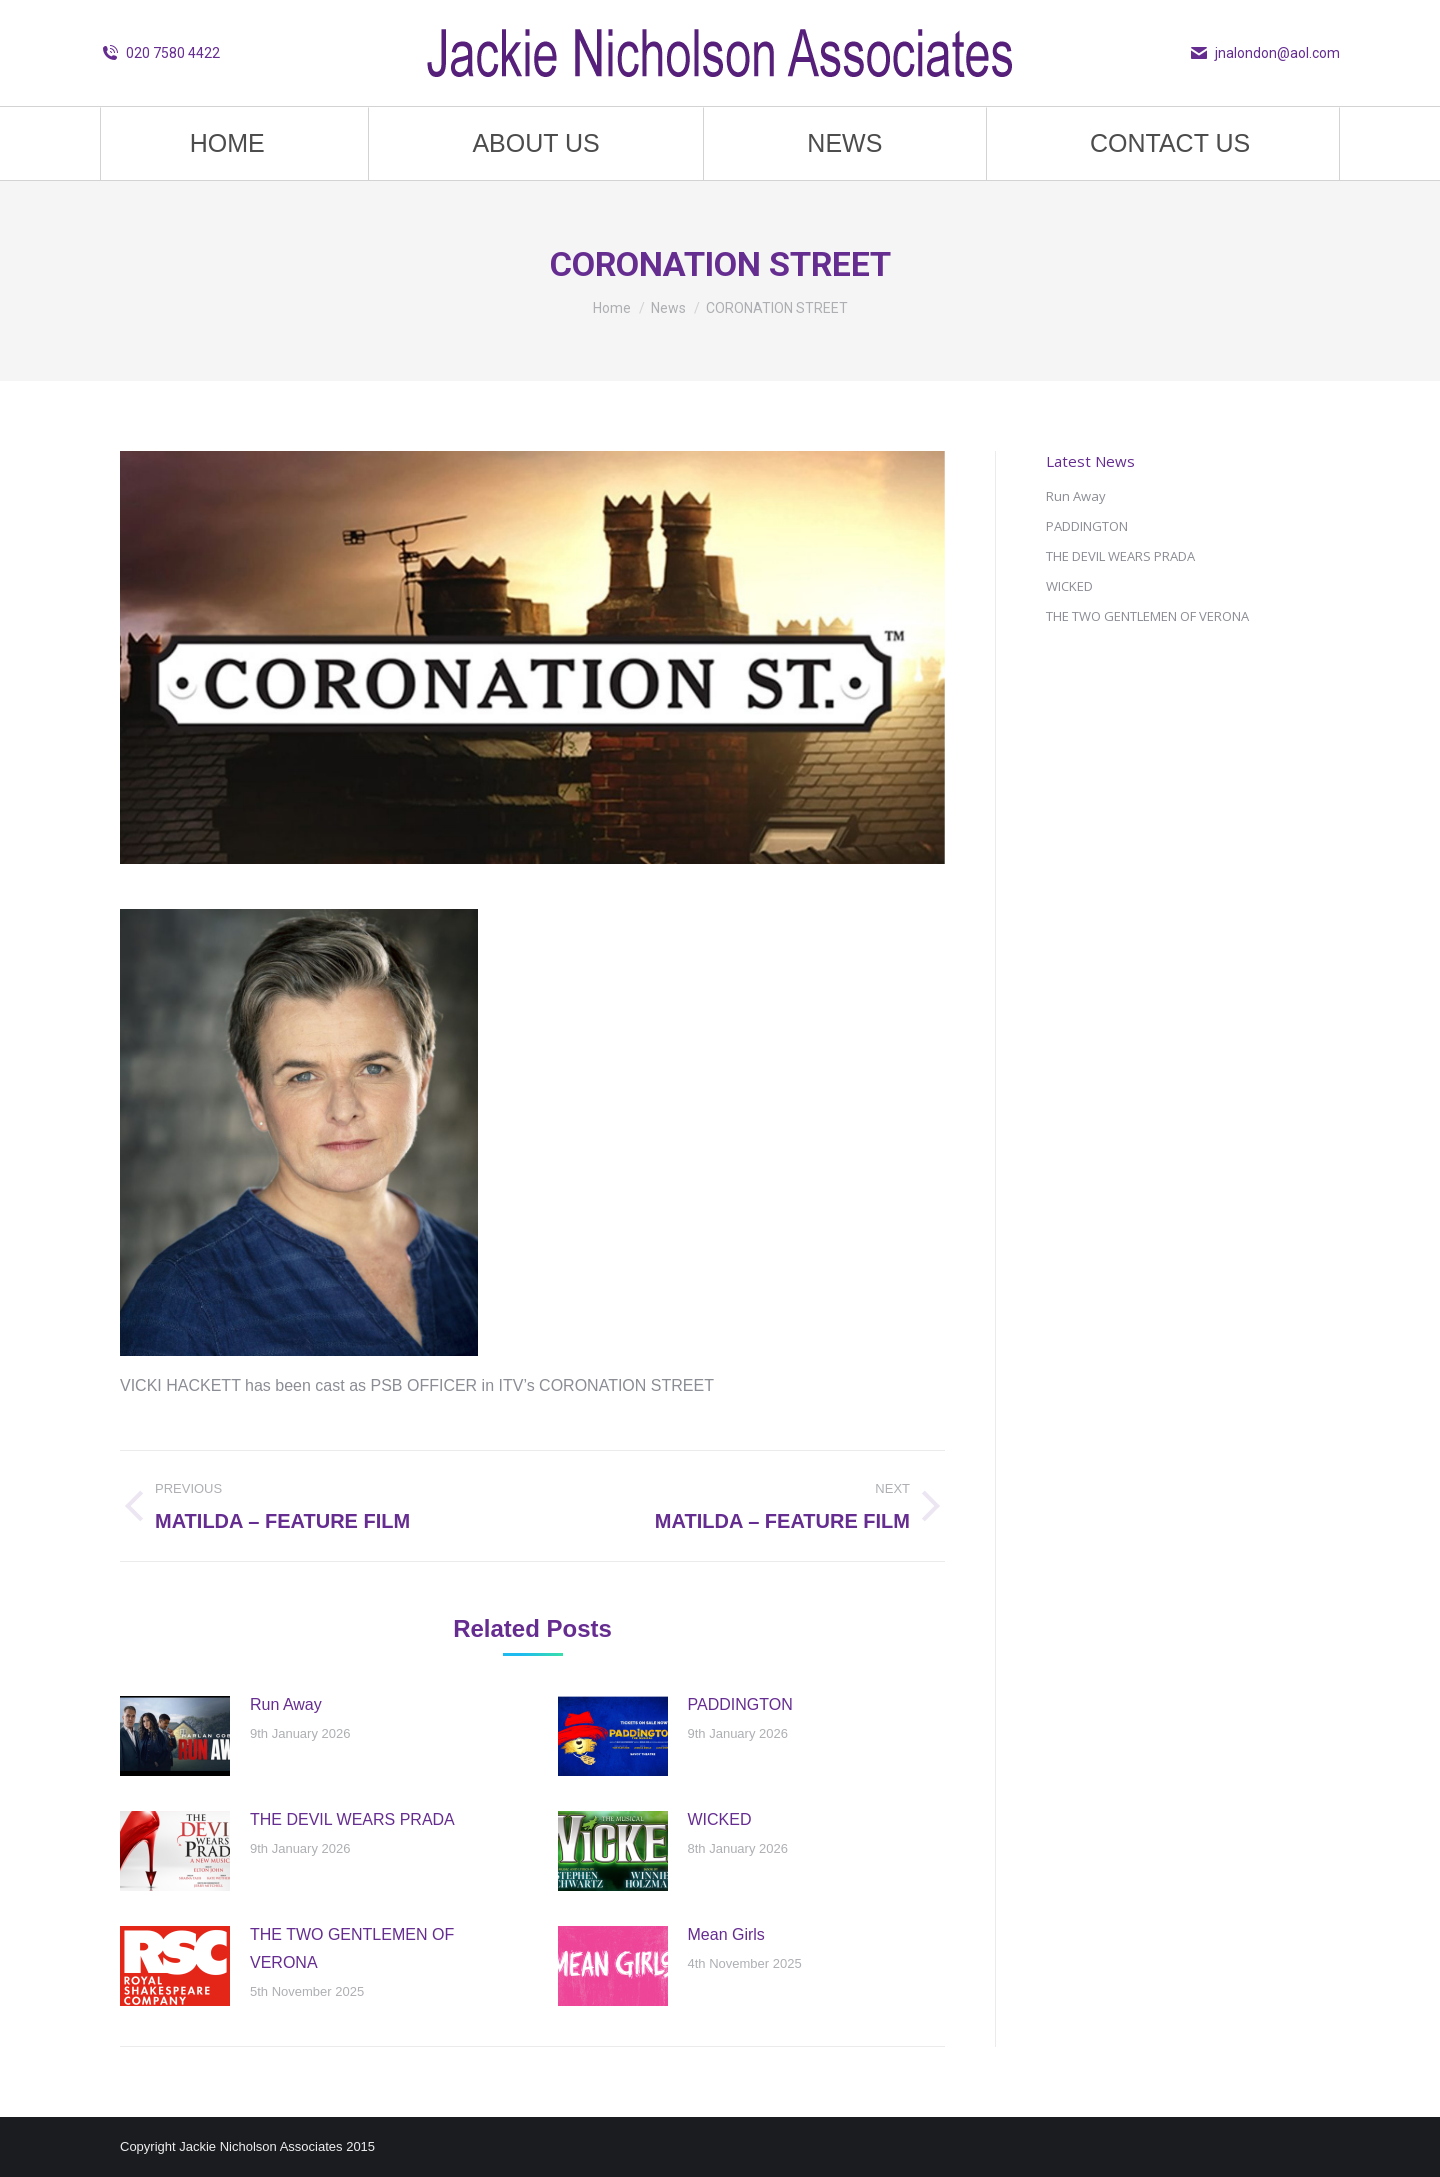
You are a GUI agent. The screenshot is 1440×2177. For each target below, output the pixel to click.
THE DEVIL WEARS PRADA (352, 1819)
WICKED (720, 1819)
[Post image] (175, 1736)
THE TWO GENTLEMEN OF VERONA (352, 1948)
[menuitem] (227, 143)
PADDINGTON (740, 1704)
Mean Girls (726, 1934)
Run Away (286, 1704)
